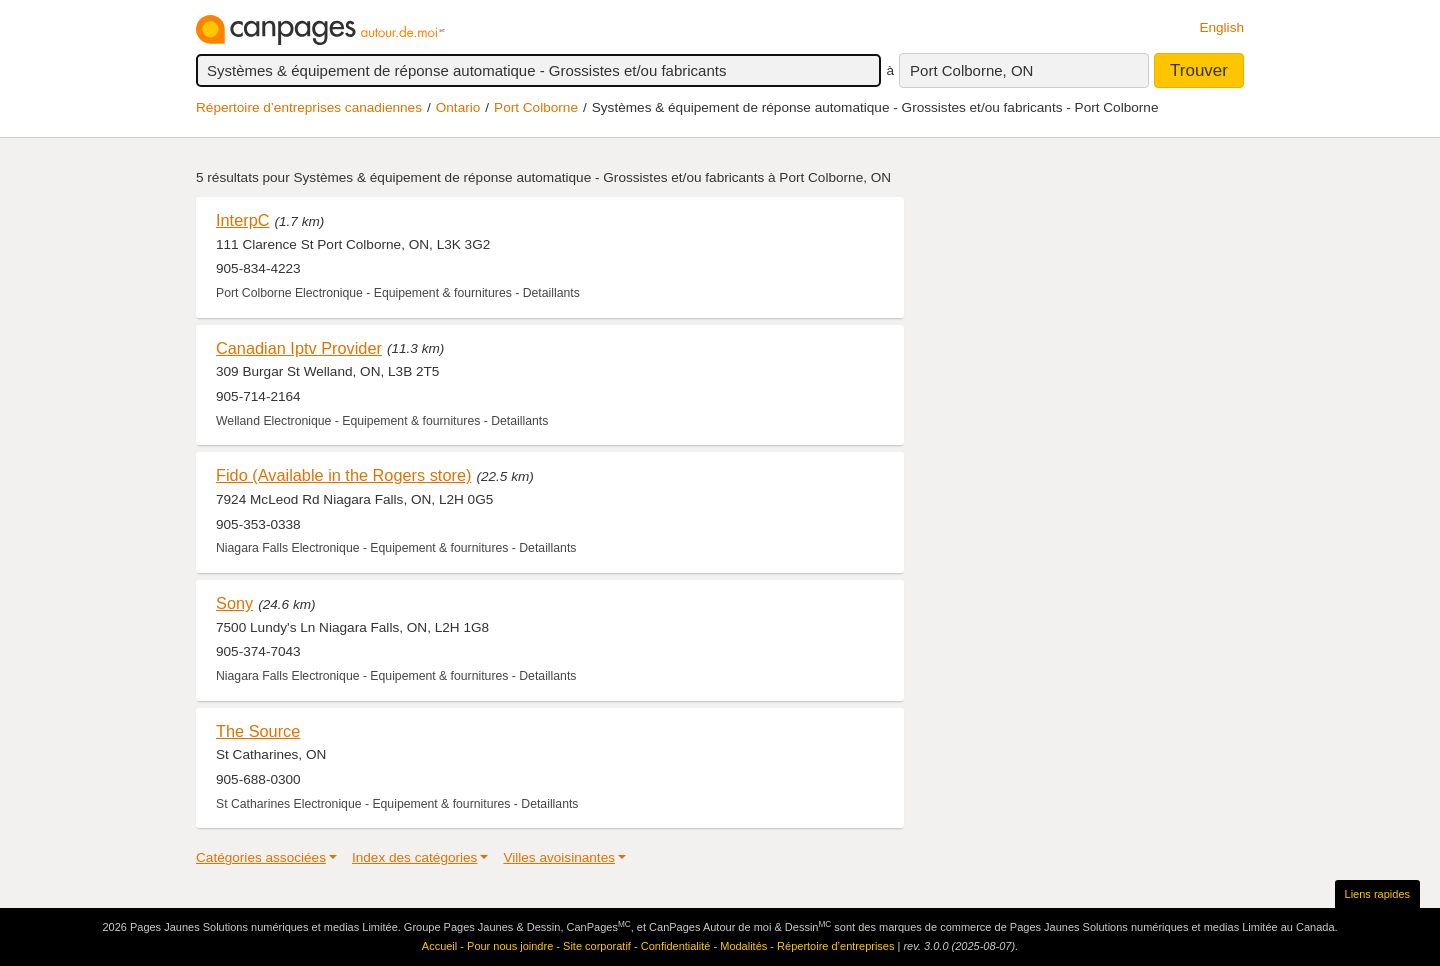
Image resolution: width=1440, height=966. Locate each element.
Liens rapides (1377, 894)
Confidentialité (676, 946)
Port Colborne (536, 107)
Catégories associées (261, 857)
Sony (234, 603)
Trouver (1199, 70)
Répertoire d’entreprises (835, 946)
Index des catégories (414, 857)
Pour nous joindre (510, 946)
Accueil (439, 946)
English (1221, 27)
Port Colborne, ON (971, 70)
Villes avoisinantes (559, 857)
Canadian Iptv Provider (299, 348)
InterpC (243, 220)
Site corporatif (597, 946)
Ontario (458, 107)
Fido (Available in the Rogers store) (343, 475)
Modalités (743, 946)
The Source (258, 731)
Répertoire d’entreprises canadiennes (309, 107)
